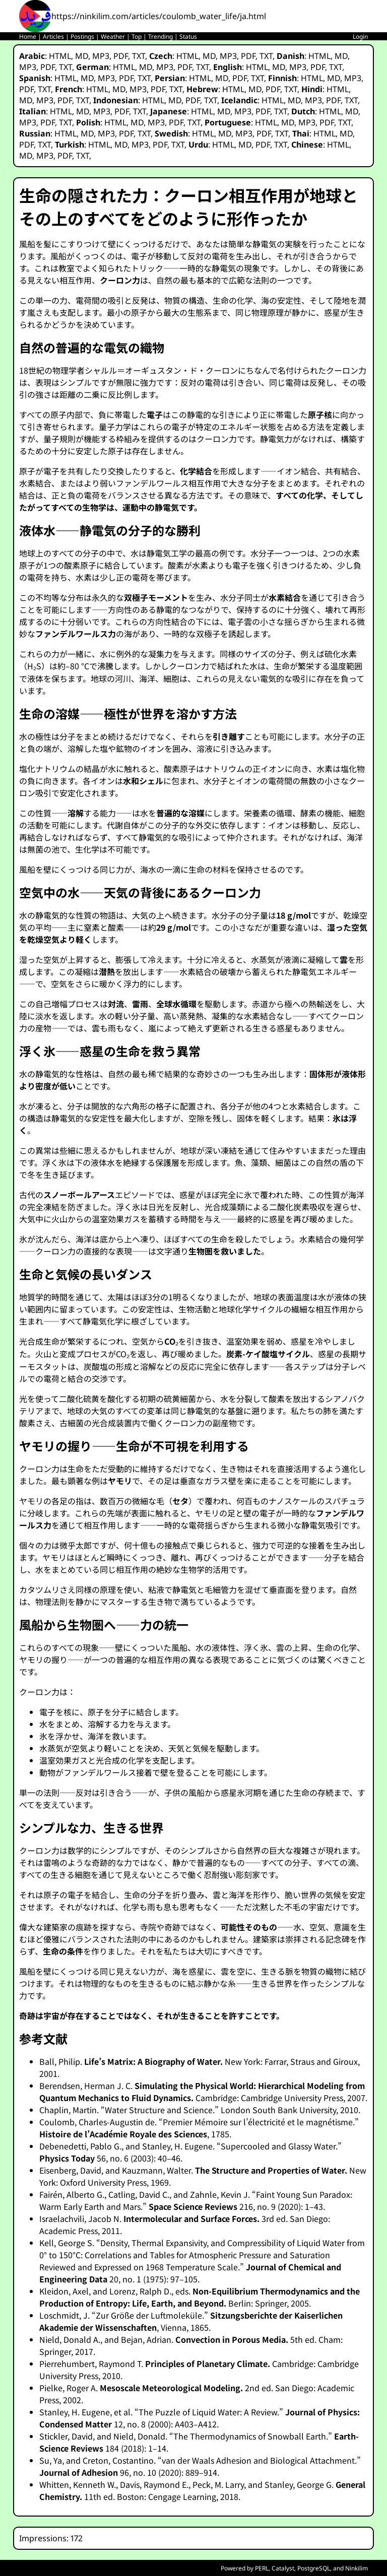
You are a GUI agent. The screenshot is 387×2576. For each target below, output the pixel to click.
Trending (160, 36)
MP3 (100, 55)
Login (360, 36)
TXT (138, 55)
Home (27, 36)
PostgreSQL (313, 2568)
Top (137, 36)
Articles (53, 36)
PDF (120, 55)
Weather (113, 36)
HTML (60, 55)
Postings (82, 36)
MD (81, 55)
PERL (262, 2568)
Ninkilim (356, 2568)
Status (188, 36)
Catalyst (283, 2568)
